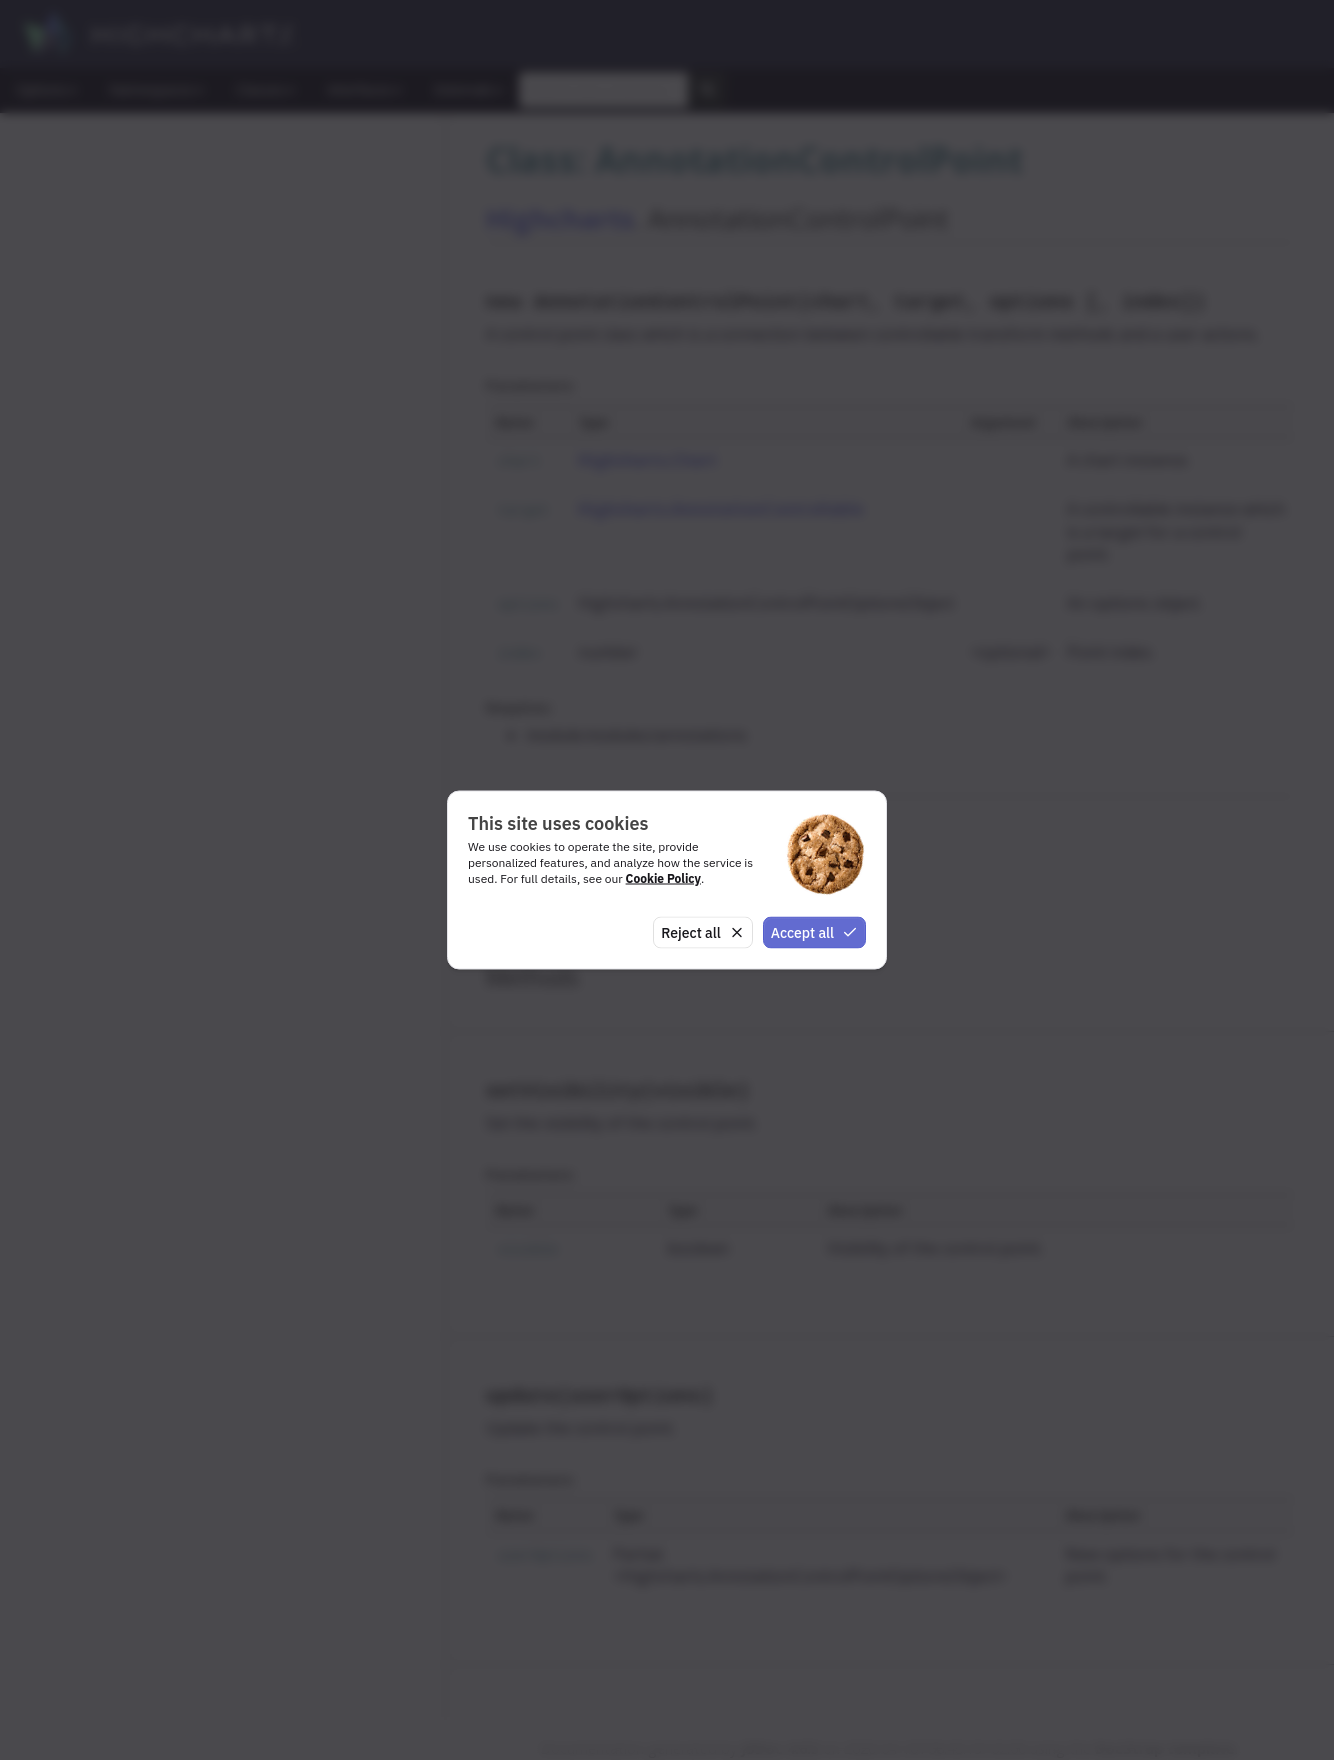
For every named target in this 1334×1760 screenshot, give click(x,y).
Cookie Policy (663, 877)
